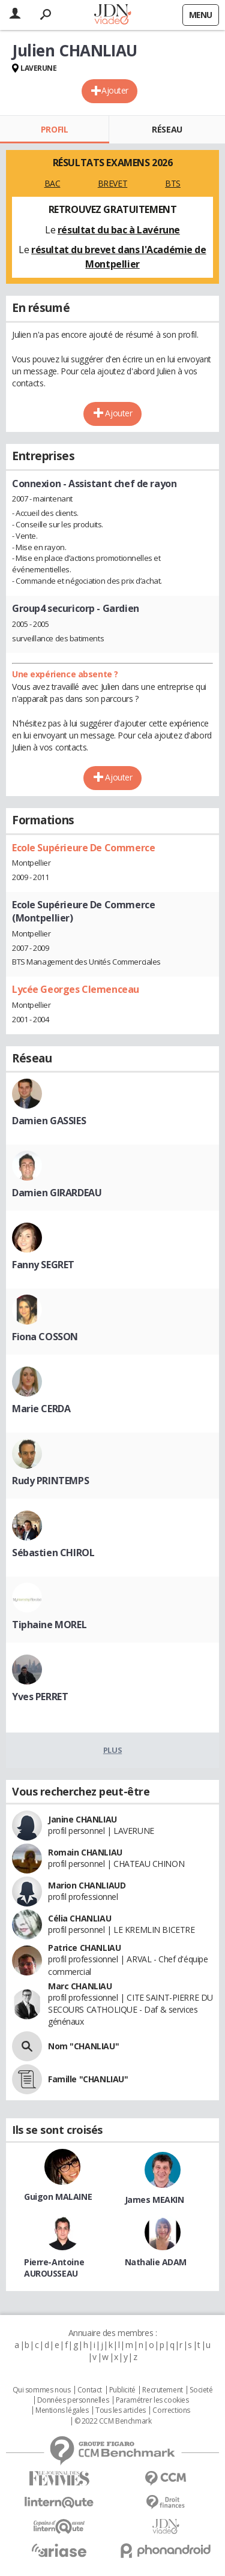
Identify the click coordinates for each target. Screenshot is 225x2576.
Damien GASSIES (49, 1120)
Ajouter (114, 90)
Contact (89, 2390)
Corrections (171, 2410)
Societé (201, 2390)
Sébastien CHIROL (53, 1552)
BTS (173, 183)
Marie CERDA (41, 1408)
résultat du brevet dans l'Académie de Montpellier (118, 257)
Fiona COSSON (45, 1336)
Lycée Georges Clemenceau (75, 989)
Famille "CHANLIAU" (88, 2079)
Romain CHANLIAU (85, 1852)
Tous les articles (120, 2410)
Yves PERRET (40, 1696)
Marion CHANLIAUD (86, 1885)
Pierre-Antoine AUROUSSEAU (54, 2267)
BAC (52, 183)
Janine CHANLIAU (82, 1819)
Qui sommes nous (42, 2390)
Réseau (167, 129)
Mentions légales (61, 2410)
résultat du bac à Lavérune (119, 229)
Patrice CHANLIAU (84, 1947)
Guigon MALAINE (58, 2196)
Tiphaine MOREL (49, 1624)
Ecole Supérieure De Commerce (83, 847)
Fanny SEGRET (43, 1264)
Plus (112, 1750)
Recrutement (162, 2390)
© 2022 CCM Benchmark (113, 2421)
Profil (54, 129)
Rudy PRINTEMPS (50, 1480)
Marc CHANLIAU (80, 1986)
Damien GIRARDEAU (56, 1192)
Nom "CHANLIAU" (83, 2046)
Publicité (122, 2390)
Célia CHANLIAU (79, 1918)
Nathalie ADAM (156, 2262)
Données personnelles (73, 2400)
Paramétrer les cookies (152, 2400)
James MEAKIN (154, 2199)
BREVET (112, 183)
